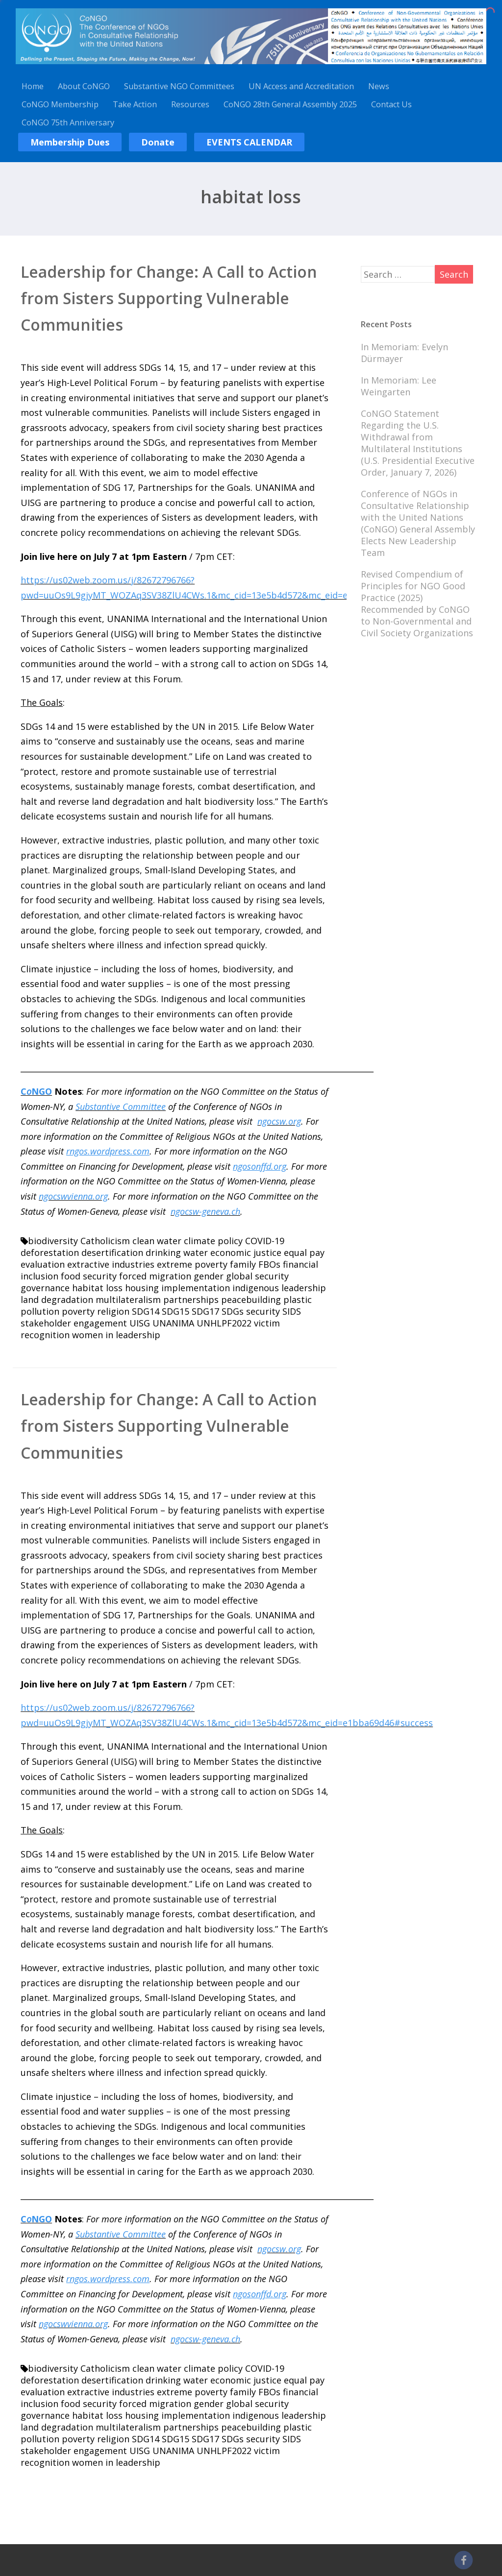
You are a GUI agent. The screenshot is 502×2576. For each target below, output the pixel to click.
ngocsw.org (279, 1121)
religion (113, 1311)
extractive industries (110, 1264)
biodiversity (53, 1241)
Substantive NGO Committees (179, 86)
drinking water (177, 1252)
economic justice (245, 1252)
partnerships (191, 1299)
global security (257, 1276)
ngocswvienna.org (73, 1196)
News (378, 86)
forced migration (155, 1276)
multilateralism (128, 1299)
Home (33, 86)
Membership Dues (69, 142)
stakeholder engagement (74, 1323)
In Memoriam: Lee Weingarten (398, 386)
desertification (112, 1252)
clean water (156, 1241)
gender (209, 1276)
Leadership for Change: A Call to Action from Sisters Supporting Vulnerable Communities (169, 298)
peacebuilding (251, 1299)
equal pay (304, 1252)
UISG (139, 1323)
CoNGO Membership (60, 104)
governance (45, 1288)
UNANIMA (173, 1323)
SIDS (291, 1311)
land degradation (57, 1299)
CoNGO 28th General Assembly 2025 (290, 104)
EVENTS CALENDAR (249, 142)
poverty (78, 1311)
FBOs (269, 1264)
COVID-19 (264, 1241)
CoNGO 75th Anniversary (68, 122)
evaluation (43, 1264)
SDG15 (175, 1311)
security (263, 1311)
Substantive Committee (120, 1106)
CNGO (36, 1091)
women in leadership (116, 1335)
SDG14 (145, 1311)
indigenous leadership (279, 1288)
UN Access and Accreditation (301, 86)
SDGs (233, 1311)
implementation (195, 1288)
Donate (158, 142)
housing (142, 1288)
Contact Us (391, 104)
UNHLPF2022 (224, 1323)
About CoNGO (84, 86)
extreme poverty (192, 1264)
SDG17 (205, 1311)
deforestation (50, 1252)
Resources (190, 104)
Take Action (135, 104)
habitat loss (97, 1288)
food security (89, 1276)
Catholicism (105, 1241)
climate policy (213, 1241)
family (243, 1264)
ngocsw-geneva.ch (205, 1211)
